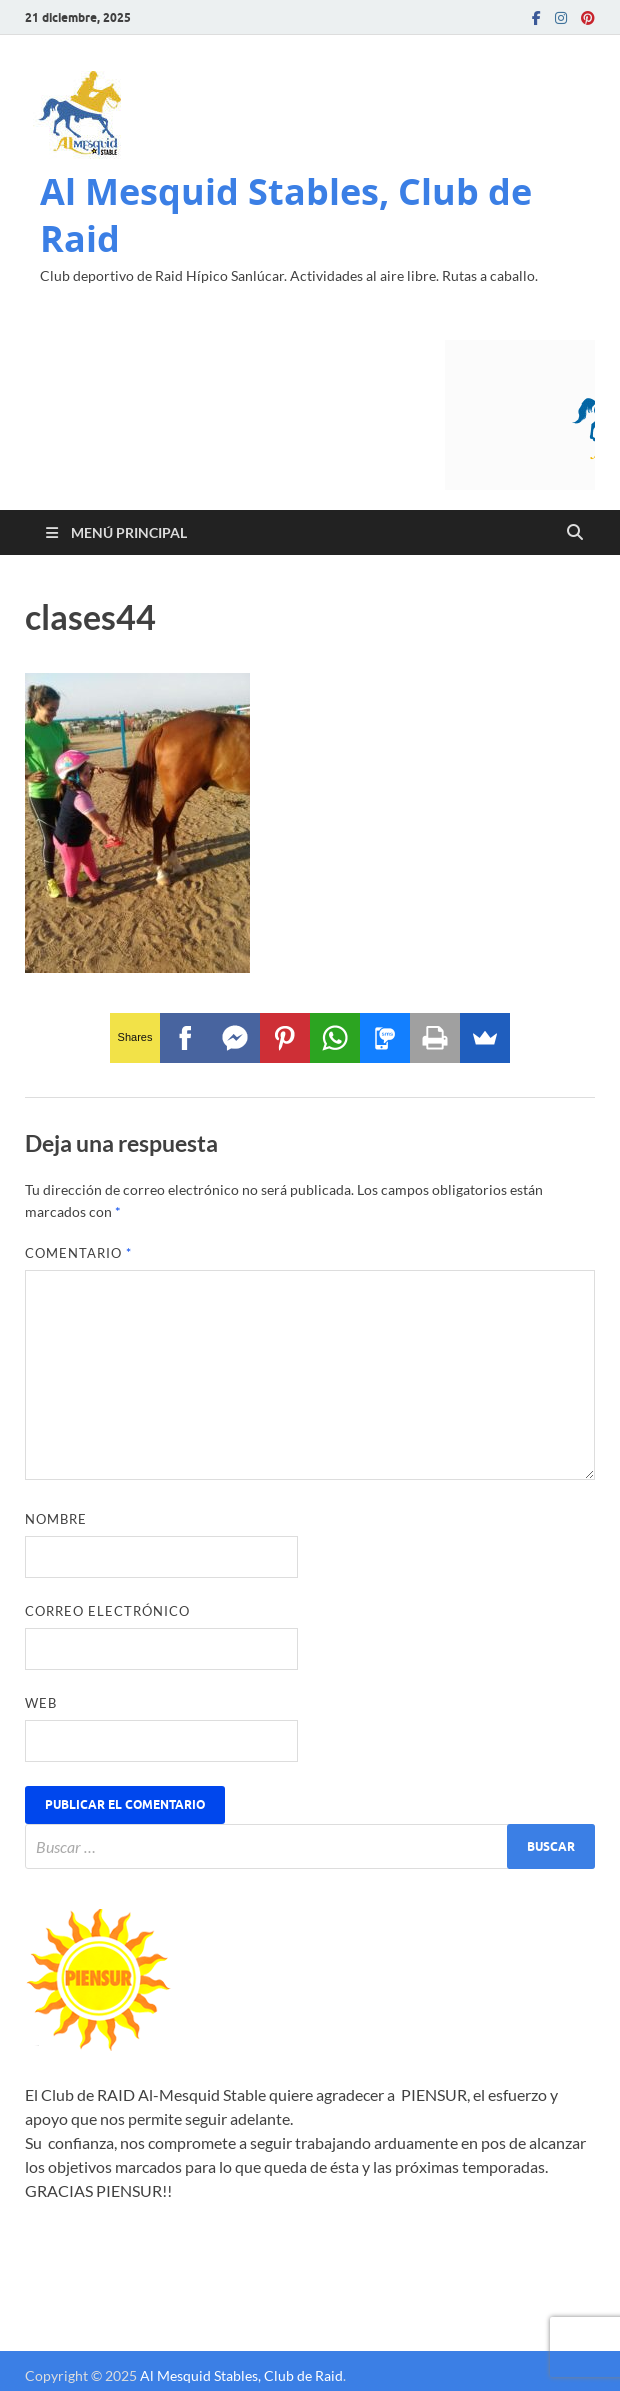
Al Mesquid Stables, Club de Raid (286, 215)
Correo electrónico (107, 1611)
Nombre (56, 1519)
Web (41, 1703)
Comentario (78, 1253)
